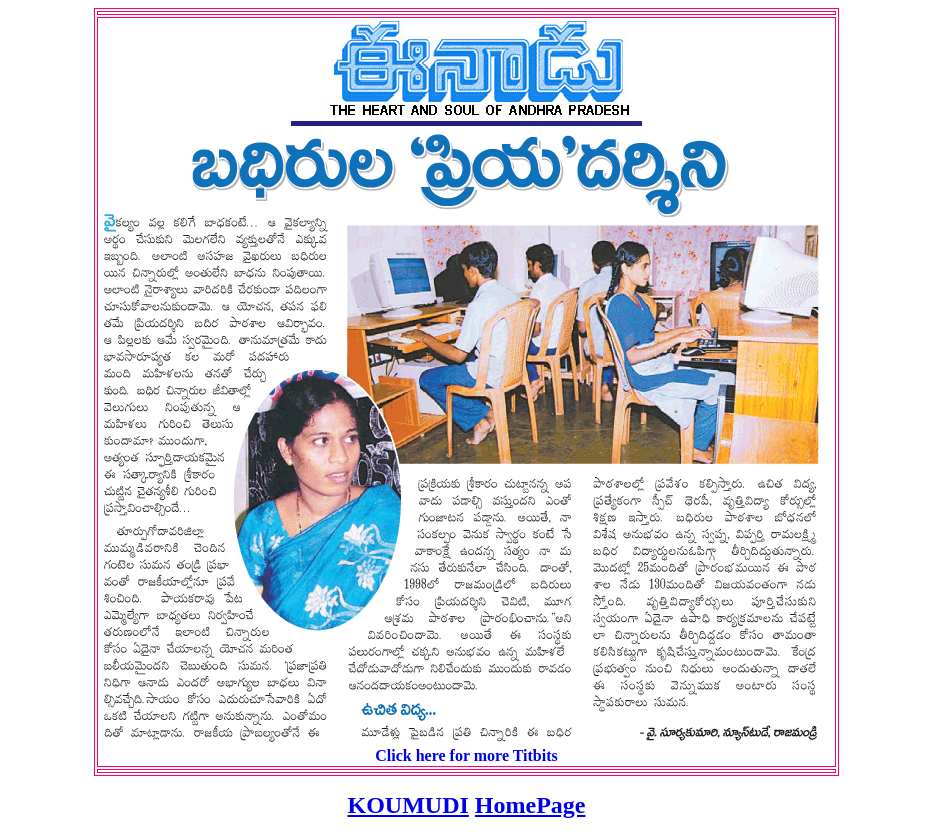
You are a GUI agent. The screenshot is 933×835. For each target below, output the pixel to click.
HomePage (530, 805)
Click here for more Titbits (466, 755)
